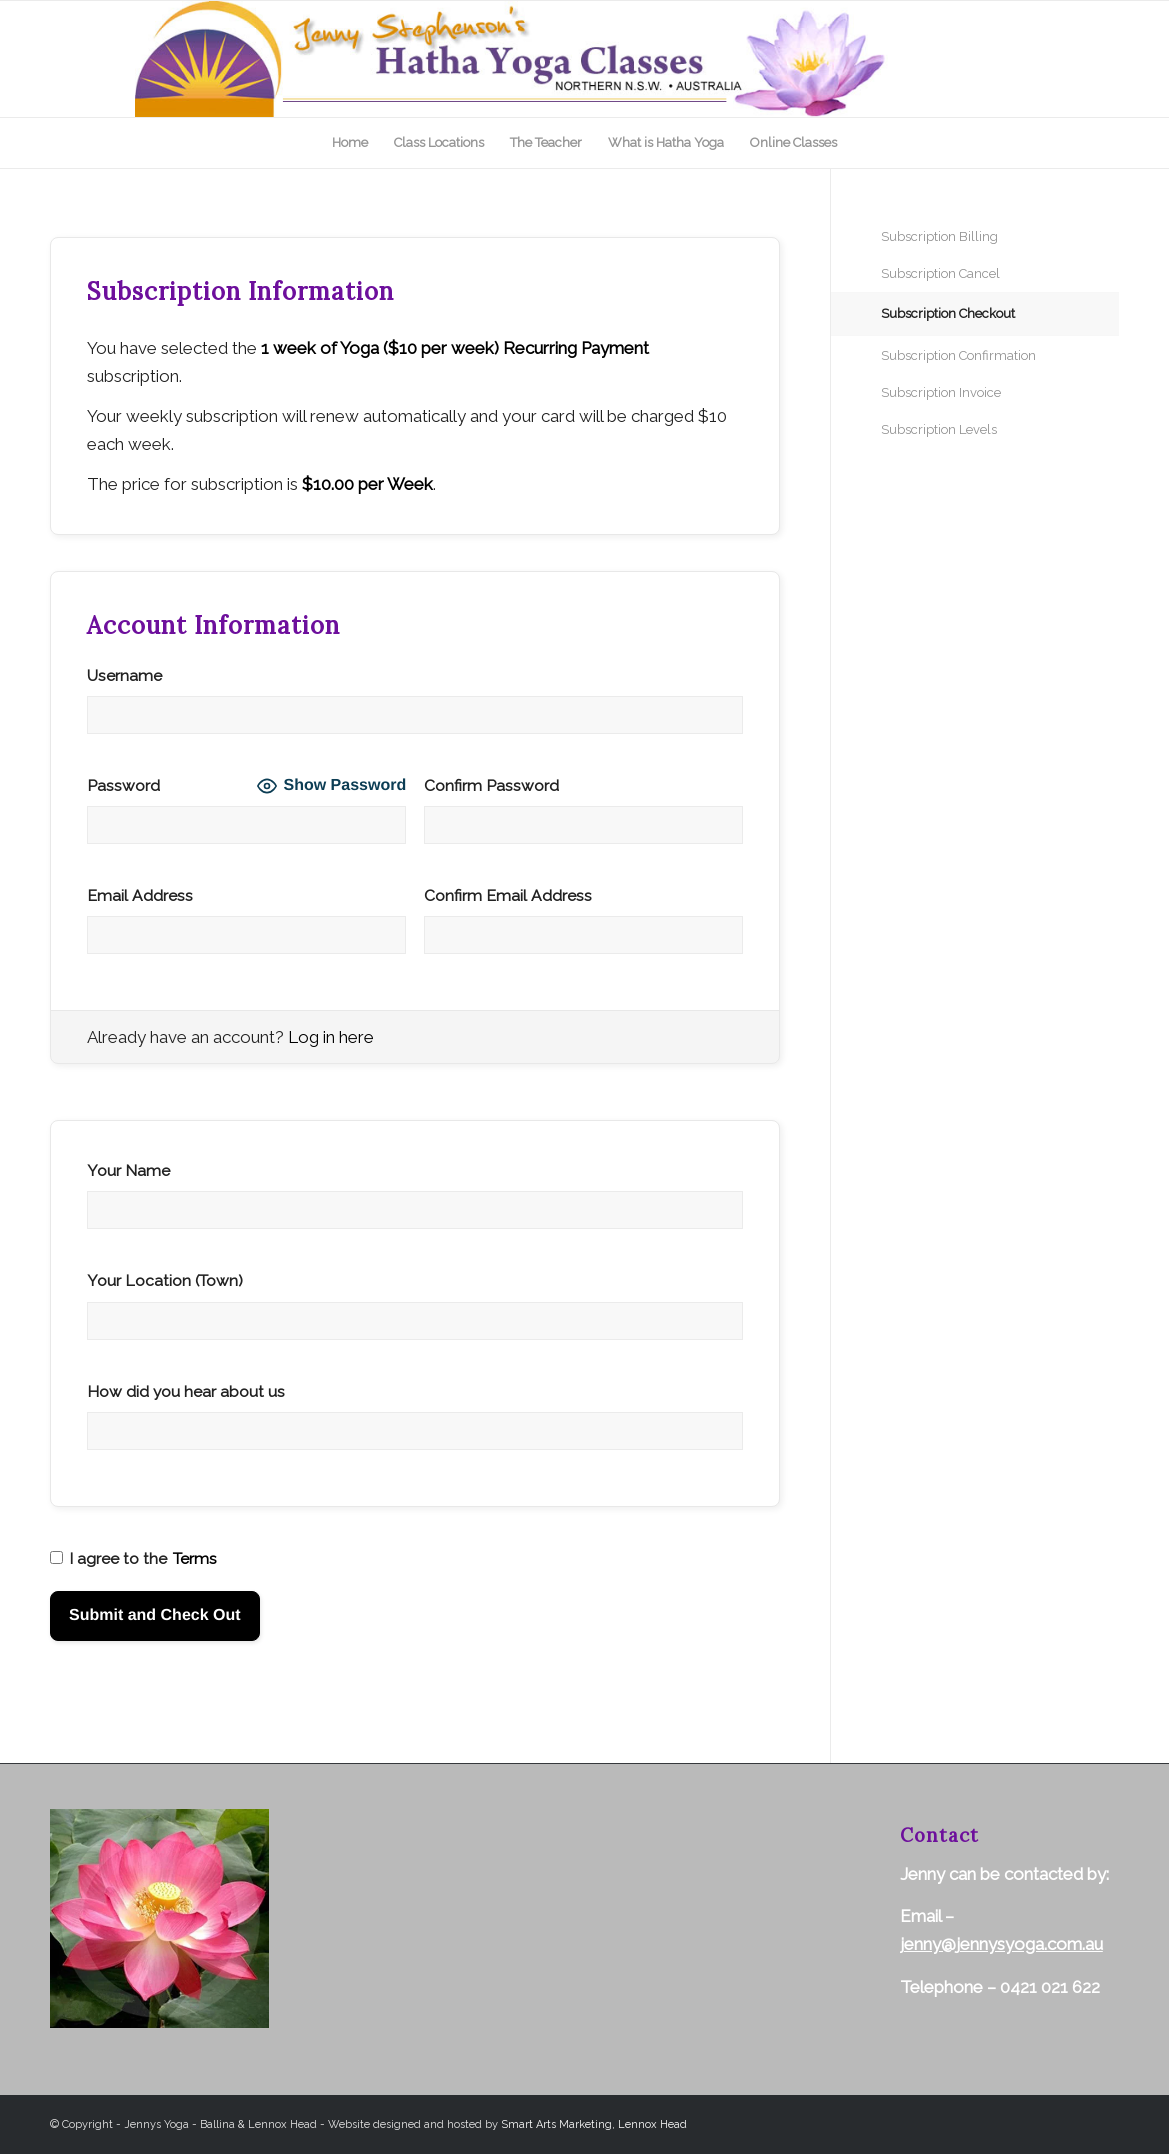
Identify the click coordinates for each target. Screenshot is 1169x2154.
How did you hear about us (186, 1391)
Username (124, 675)
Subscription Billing (939, 236)
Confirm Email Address (508, 895)
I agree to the (133, 1559)
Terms (195, 1558)
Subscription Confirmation (958, 355)
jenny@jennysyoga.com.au (1001, 1944)
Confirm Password (491, 785)
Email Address (140, 895)
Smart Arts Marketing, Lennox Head (594, 2124)
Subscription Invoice (941, 392)
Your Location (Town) (165, 1280)
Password (123, 785)
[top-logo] (585, 59)
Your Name (128, 1170)
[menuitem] (350, 143)
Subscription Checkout (948, 313)
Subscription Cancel (940, 273)
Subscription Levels (939, 429)
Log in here (331, 1037)
